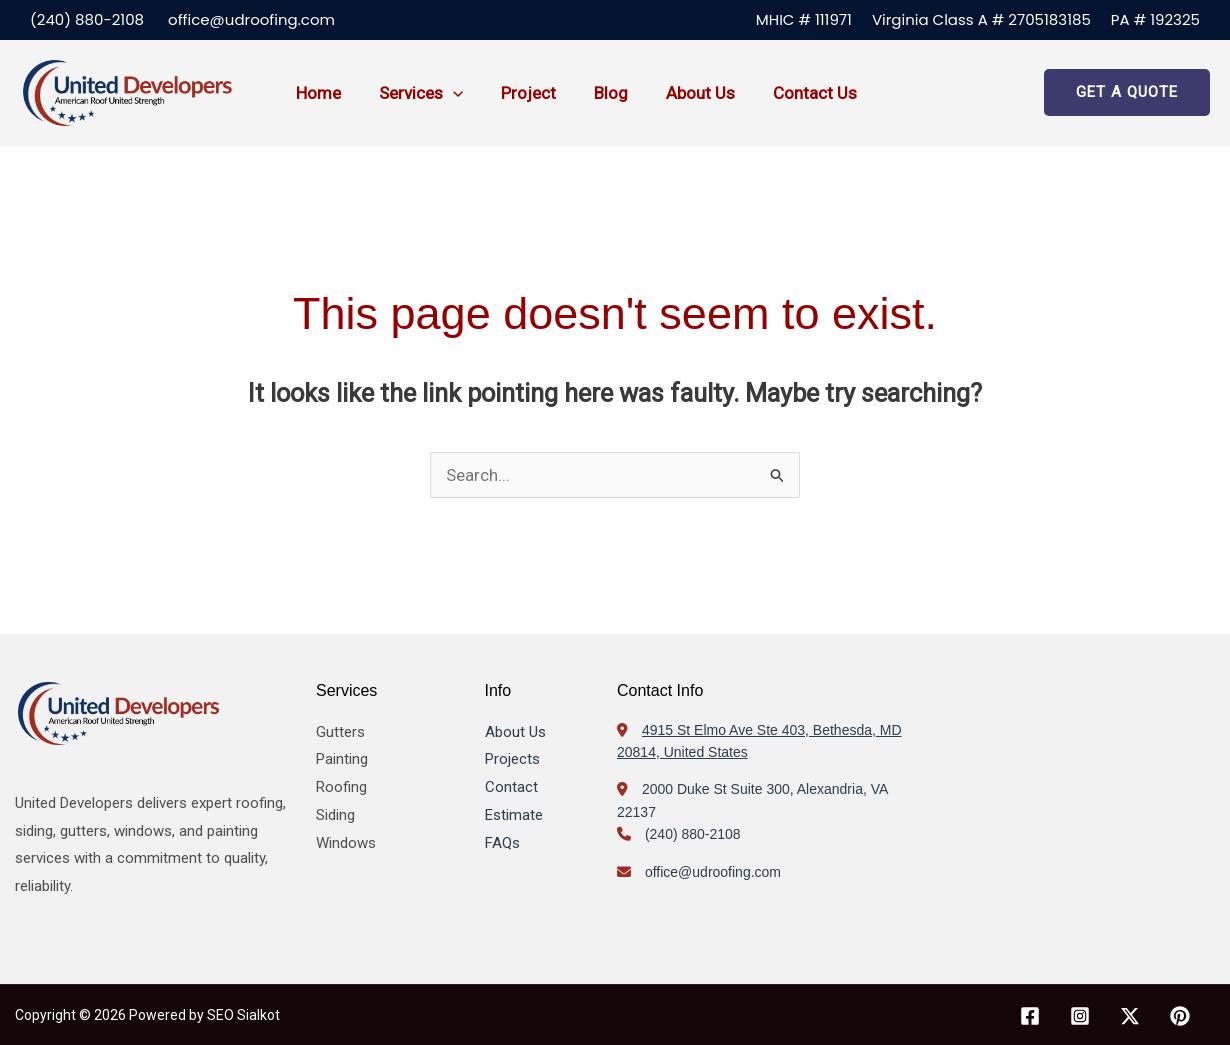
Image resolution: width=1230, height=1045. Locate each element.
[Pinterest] (1180, 1016)
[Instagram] (1080, 1016)
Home (316, 93)
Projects (512, 759)
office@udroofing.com (251, 19)
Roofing (341, 787)
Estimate (514, 815)
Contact (511, 787)
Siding (335, 815)
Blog (597, 93)
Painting (342, 759)
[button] (447, 93)
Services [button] (415, 93)
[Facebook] (1030, 1016)
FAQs (502, 843)
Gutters (340, 732)
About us (682, 93)
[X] (1130, 1016)
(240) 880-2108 (87, 19)
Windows (346, 843)
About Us (515, 732)
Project (518, 93)
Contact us (793, 93)
